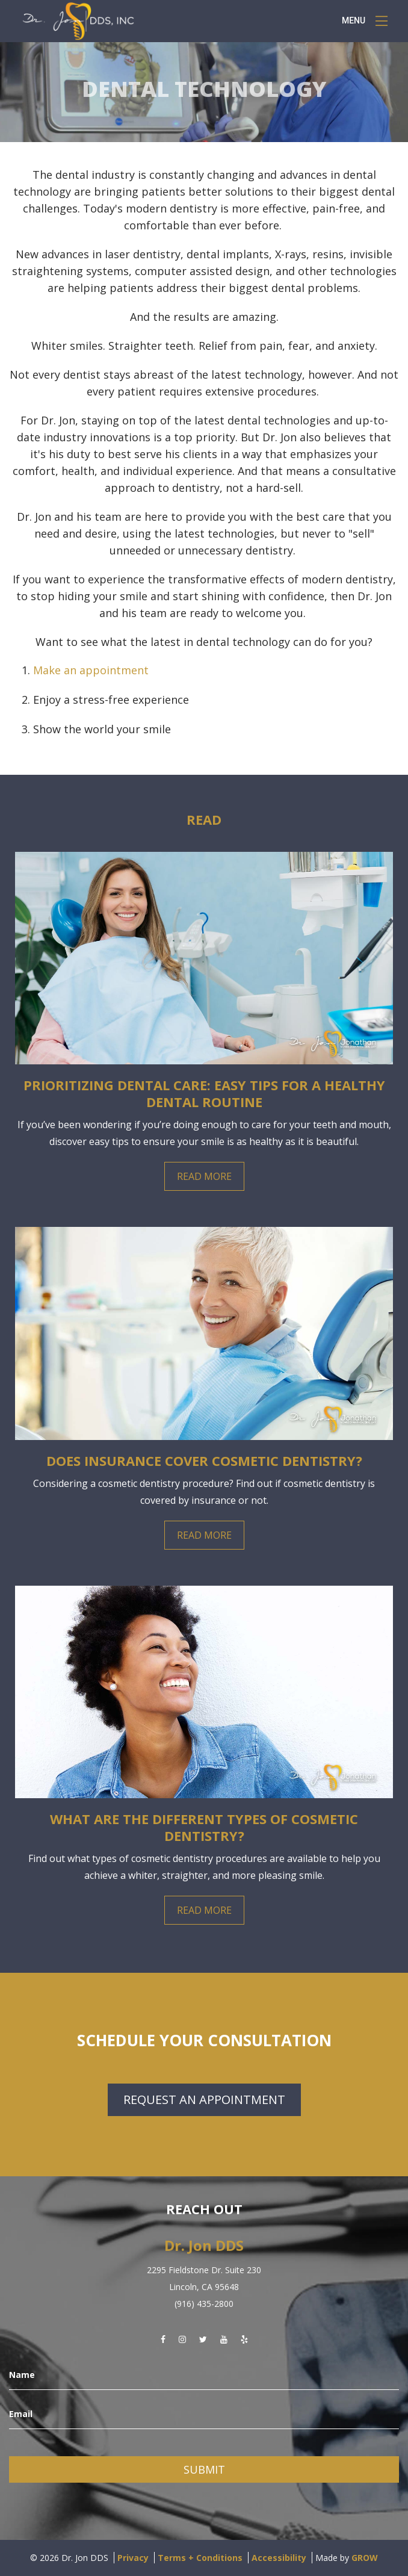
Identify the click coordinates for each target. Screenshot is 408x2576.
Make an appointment (91, 670)
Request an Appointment (204, 2099)
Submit (204, 2469)
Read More (204, 1176)
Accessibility (279, 2557)
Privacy (133, 2557)
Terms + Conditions (200, 2557)
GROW (364, 2557)
